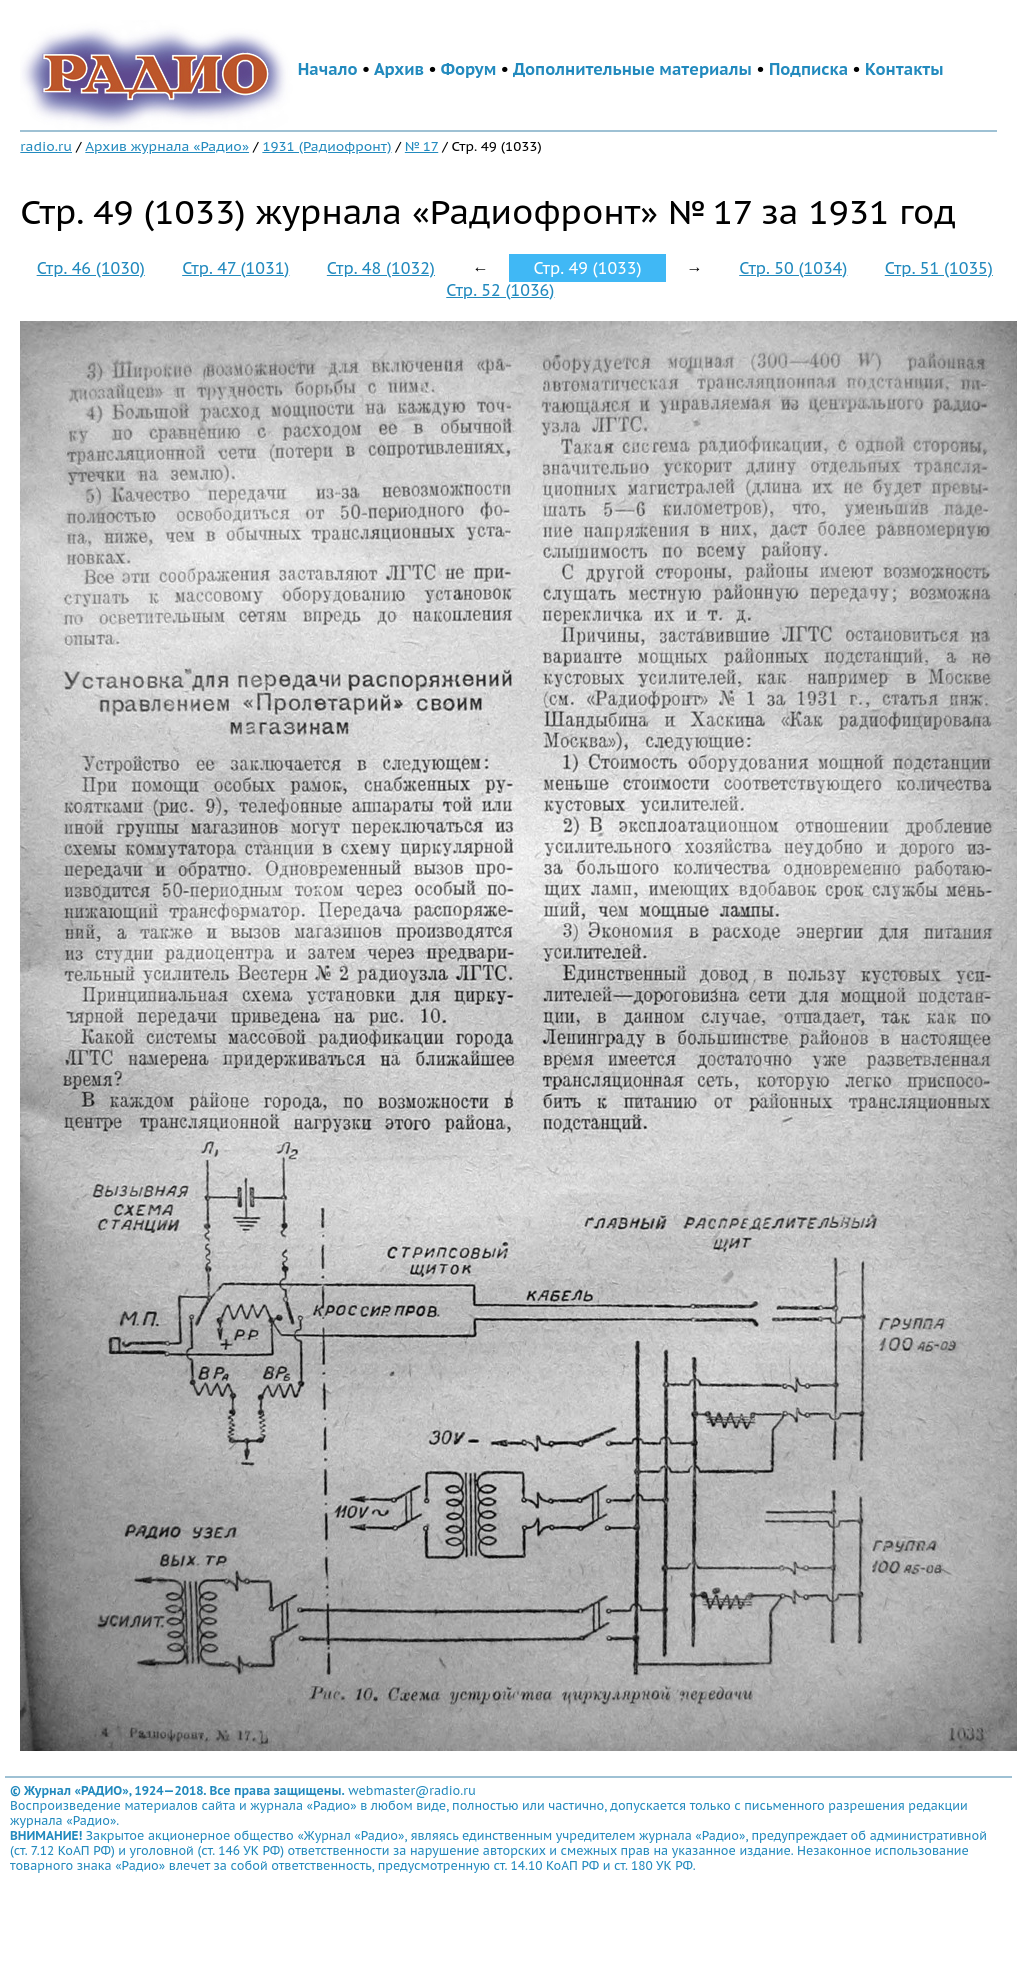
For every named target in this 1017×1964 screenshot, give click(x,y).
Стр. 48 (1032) (381, 268)
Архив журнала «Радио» (167, 146)
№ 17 (421, 146)
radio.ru (46, 146)
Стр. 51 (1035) (939, 268)
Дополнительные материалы (632, 69)
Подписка (808, 69)
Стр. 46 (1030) (91, 268)
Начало (328, 69)
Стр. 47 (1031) (235, 268)
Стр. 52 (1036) (500, 290)
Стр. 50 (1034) (793, 268)
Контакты (904, 69)
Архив (399, 69)
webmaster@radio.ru (412, 1790)
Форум (469, 69)
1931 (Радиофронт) (326, 146)
